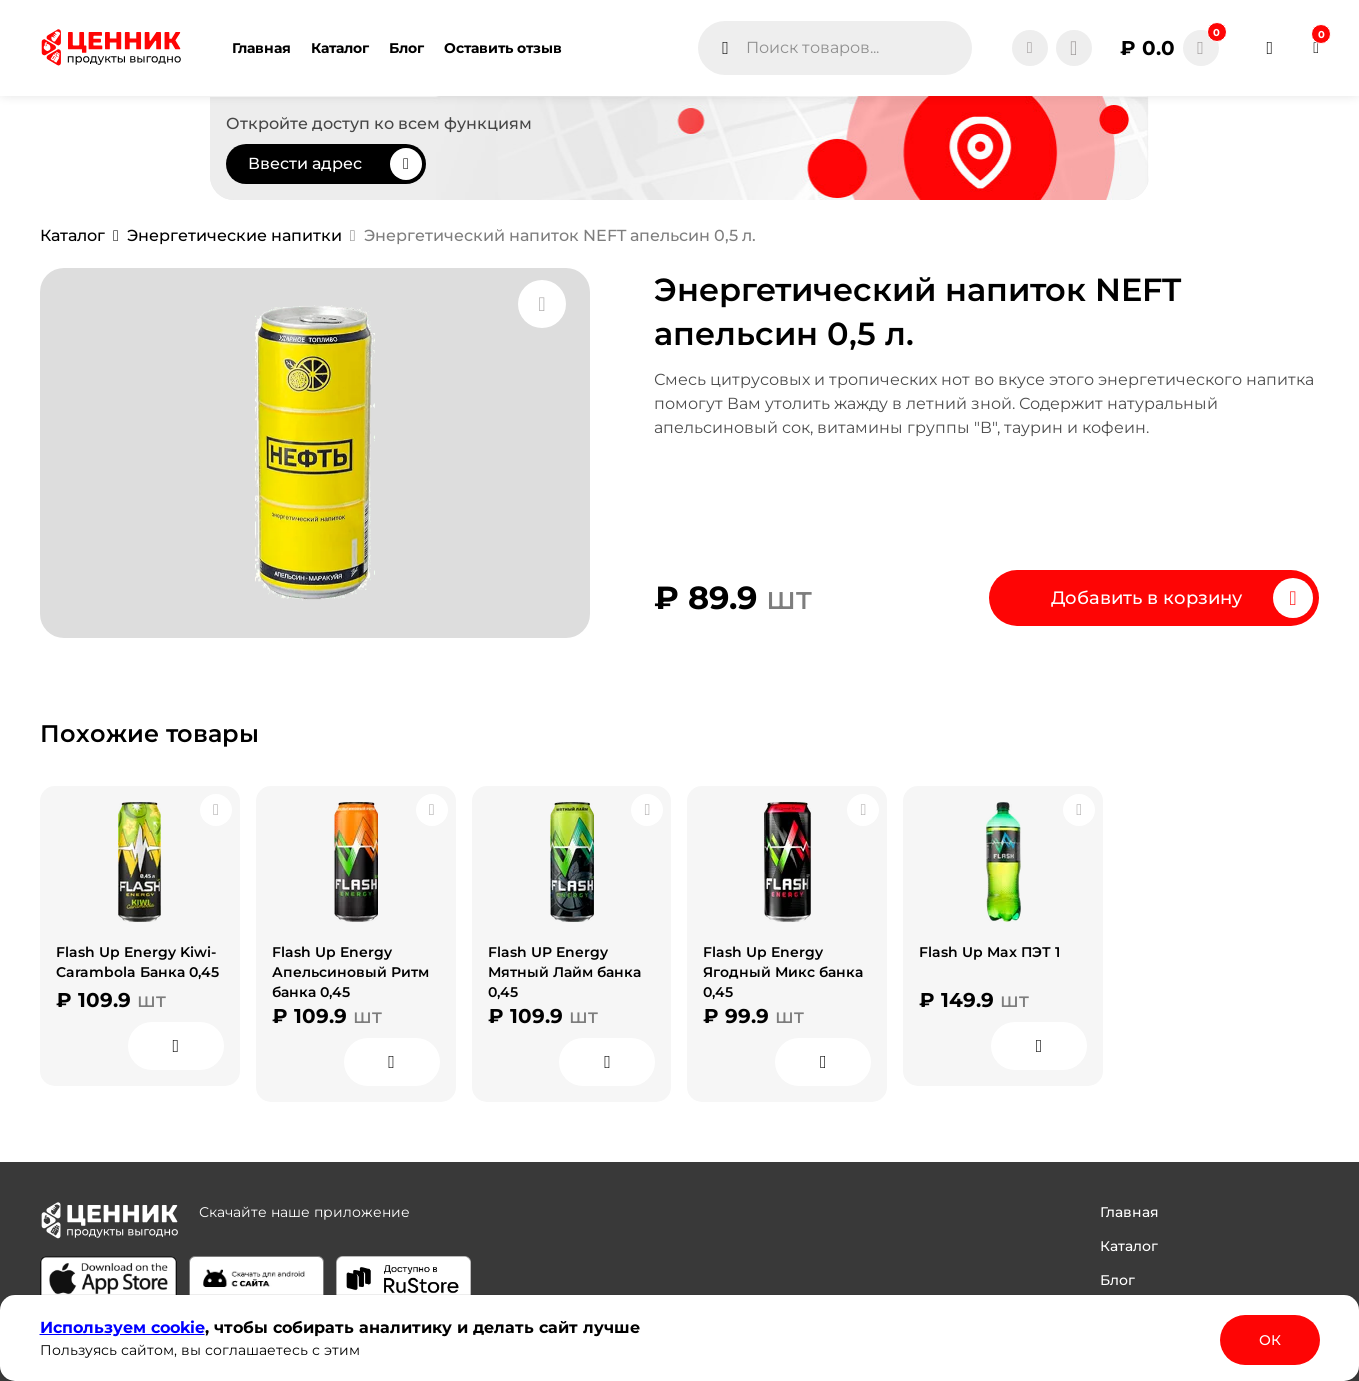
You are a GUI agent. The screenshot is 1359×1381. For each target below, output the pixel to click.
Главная (1129, 1212)
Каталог (1129, 1246)
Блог (1117, 1280)
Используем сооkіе (122, 1327)
